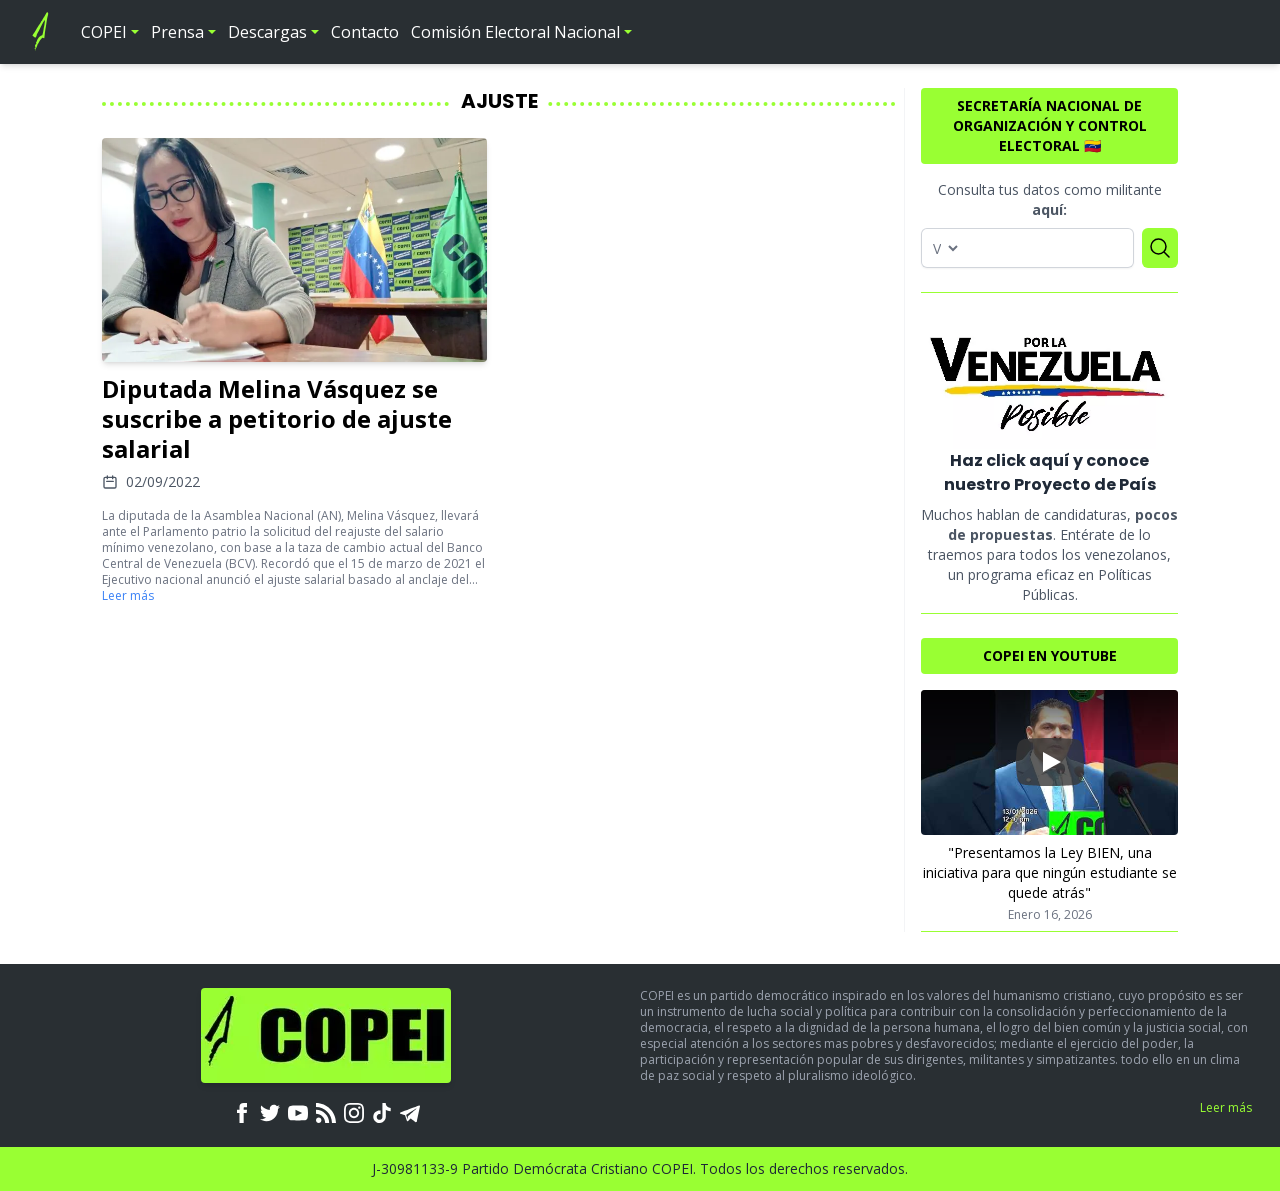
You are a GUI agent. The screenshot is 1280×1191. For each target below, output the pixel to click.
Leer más (128, 595)
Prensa (177, 32)
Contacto (365, 32)
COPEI (104, 32)
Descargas (267, 32)
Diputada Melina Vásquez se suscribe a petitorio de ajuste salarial (277, 418)
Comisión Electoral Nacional (515, 32)
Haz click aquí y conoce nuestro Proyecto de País (1050, 472)
